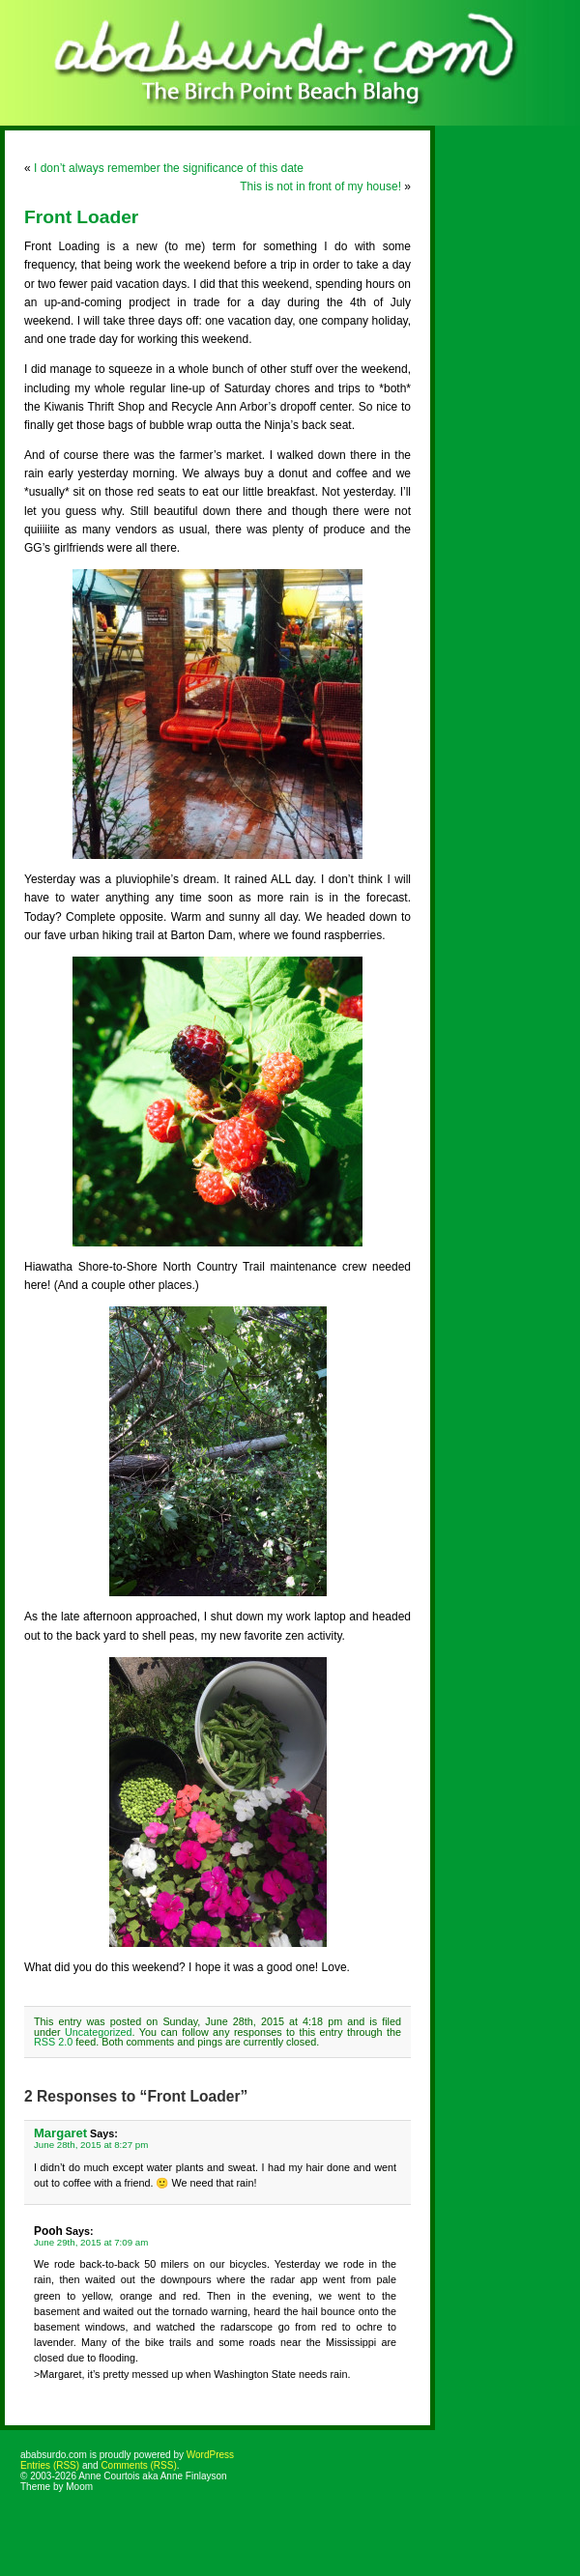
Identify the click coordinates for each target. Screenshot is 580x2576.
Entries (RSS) (49, 2465)
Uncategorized (98, 2032)
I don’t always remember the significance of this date (169, 168)
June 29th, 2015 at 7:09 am (91, 2242)
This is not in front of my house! (320, 186)
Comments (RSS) (138, 2465)
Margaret (60, 2133)
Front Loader (81, 217)
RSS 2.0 (53, 2041)
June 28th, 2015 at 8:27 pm (91, 2144)
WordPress (210, 2454)
